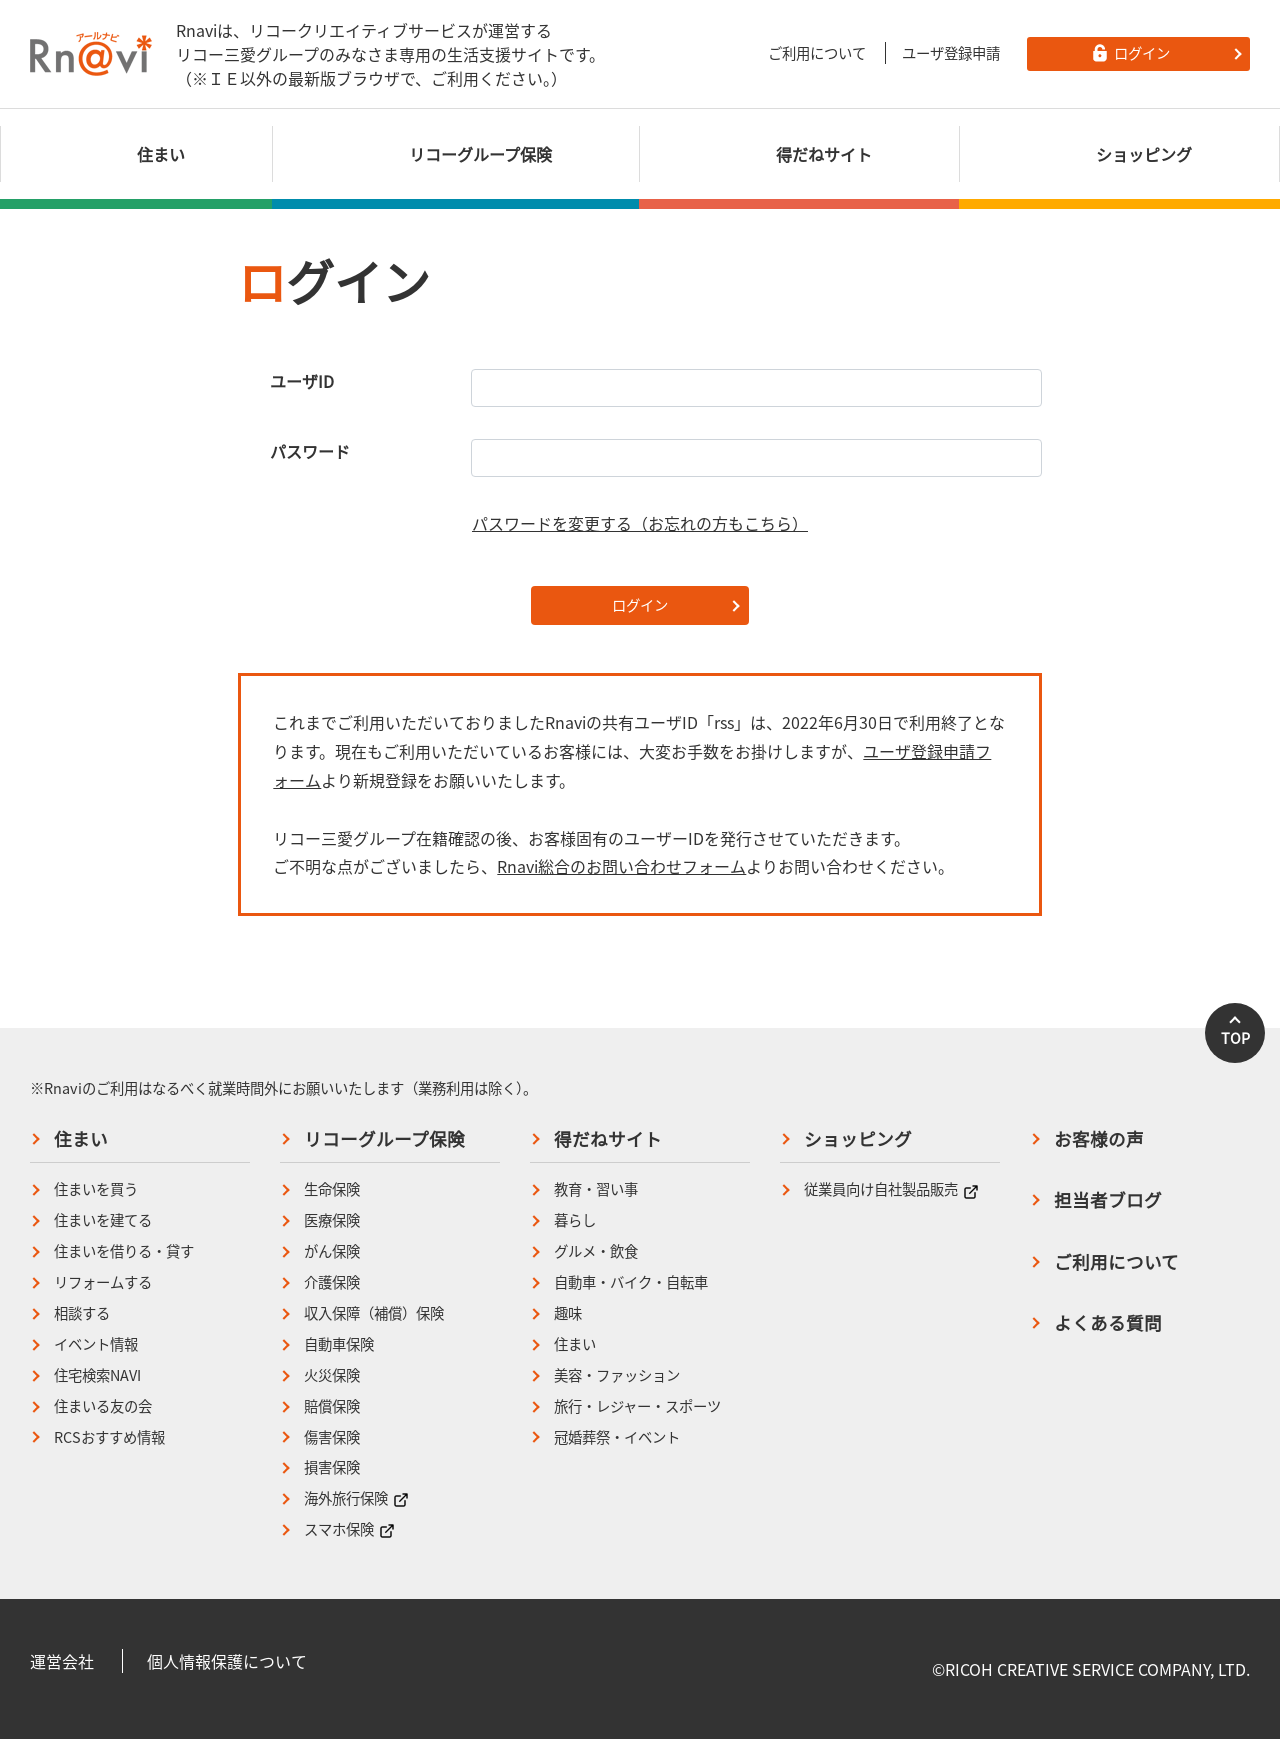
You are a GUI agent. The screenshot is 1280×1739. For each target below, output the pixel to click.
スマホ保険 (349, 1529)
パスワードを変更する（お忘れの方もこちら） (640, 523)
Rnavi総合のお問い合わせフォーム (621, 866)
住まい (81, 1139)
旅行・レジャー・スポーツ (637, 1406)
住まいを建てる (103, 1220)
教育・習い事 (596, 1189)
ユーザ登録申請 (951, 53)
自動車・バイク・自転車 (631, 1282)
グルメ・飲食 (596, 1251)
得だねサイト (608, 1139)
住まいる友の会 (103, 1406)
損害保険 (332, 1467)
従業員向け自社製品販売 (891, 1189)
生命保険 (332, 1189)
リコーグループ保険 (384, 1139)
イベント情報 (96, 1344)
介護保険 (332, 1282)
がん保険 (332, 1251)
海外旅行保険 (356, 1498)
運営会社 (62, 1661)
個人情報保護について (227, 1661)
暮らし (575, 1220)
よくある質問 (1108, 1323)
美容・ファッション (617, 1375)
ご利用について (817, 53)
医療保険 (332, 1220)
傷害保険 (332, 1437)
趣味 (568, 1313)
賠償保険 (332, 1406)
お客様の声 (1099, 1139)
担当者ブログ (1108, 1200)
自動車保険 (339, 1344)
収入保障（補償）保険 (374, 1313)
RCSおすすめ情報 (109, 1437)
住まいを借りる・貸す (124, 1251)
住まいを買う (96, 1189)
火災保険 (332, 1375)
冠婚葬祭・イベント (617, 1437)
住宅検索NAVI (97, 1375)
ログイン (640, 605)
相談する (82, 1313)
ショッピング (858, 1139)
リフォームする (103, 1282)
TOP (1235, 1038)
